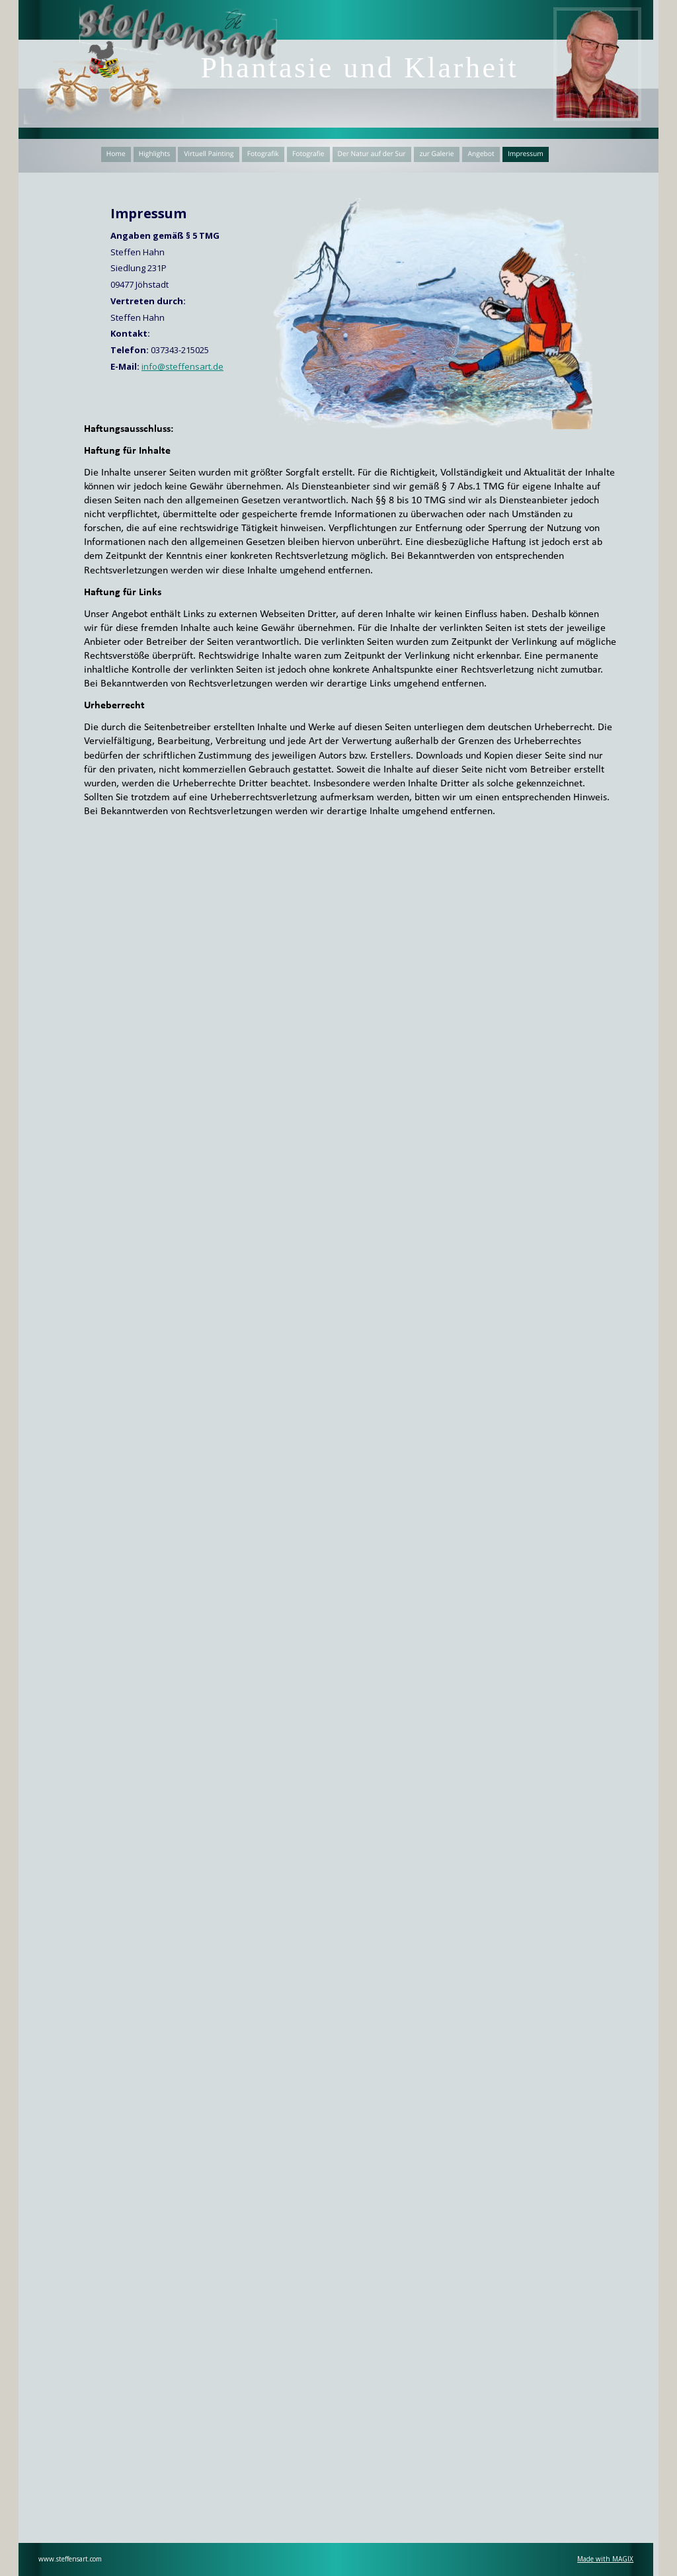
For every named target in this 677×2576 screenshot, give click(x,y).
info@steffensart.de (182, 366)
